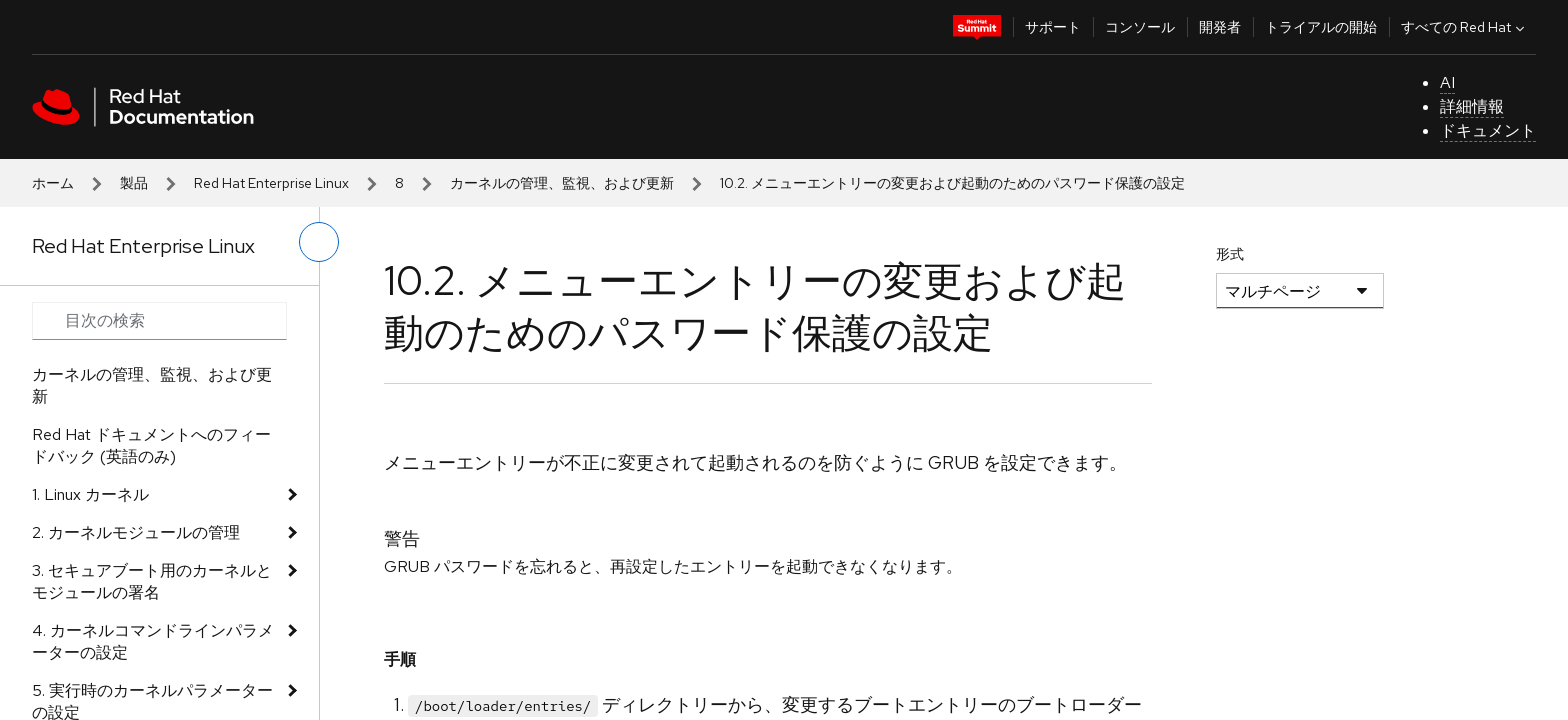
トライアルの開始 (1321, 27)
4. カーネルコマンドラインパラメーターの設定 (153, 641)
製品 (134, 183)
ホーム (53, 183)
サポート (1053, 27)
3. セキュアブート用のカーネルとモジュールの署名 (152, 581)
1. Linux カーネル (90, 494)
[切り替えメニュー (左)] (319, 242)
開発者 (1220, 27)
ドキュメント (1488, 130)
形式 (1230, 254)
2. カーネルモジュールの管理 (136, 532)
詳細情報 (1472, 106)
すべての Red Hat (1465, 27)
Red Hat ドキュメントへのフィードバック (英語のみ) (151, 445)
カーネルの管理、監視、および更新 (562, 183)
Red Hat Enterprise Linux (271, 183)
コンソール (1140, 27)
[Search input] (159, 321)
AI (1447, 82)
